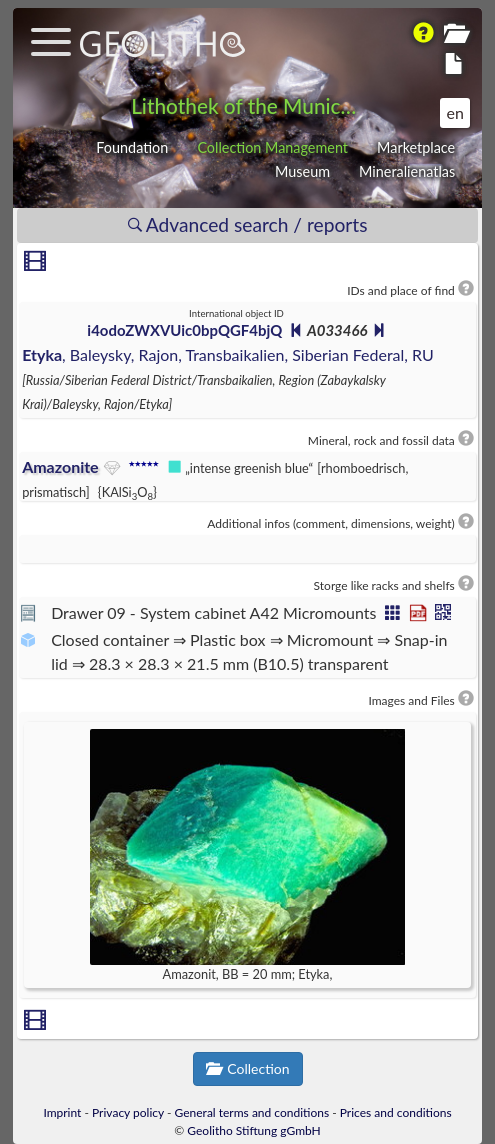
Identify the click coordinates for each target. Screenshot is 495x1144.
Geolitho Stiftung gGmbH (253, 1130)
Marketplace (416, 147)
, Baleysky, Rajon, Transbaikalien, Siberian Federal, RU (228, 354)
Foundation (132, 147)
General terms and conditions (252, 1112)
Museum (302, 171)
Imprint (62, 1112)
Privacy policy (128, 1112)
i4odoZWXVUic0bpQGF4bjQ (184, 330)
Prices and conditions (396, 1112)
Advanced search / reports (248, 224)
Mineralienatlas (407, 171)
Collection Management (272, 147)
